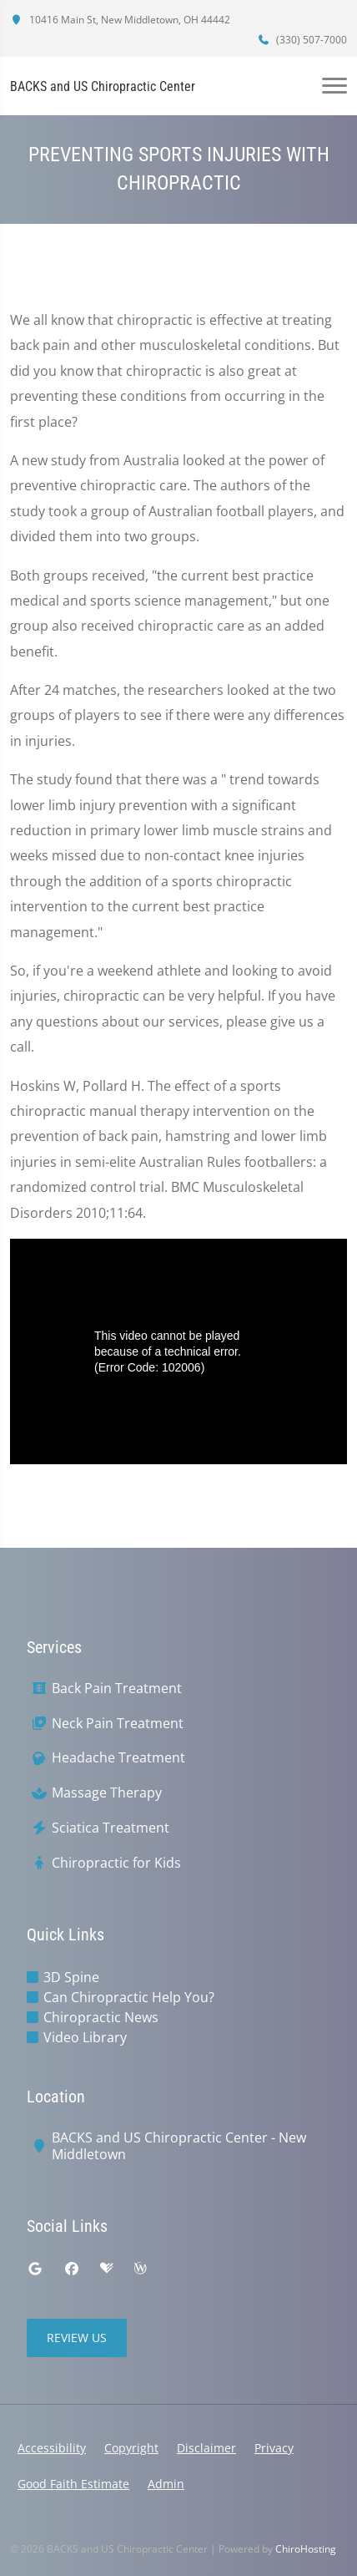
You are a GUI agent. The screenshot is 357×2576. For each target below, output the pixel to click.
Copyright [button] (131, 2448)
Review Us (77, 2337)
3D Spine (71, 1977)
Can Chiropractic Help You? (128, 1997)
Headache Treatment (118, 1758)
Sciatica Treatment (110, 1828)
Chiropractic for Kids (116, 1863)
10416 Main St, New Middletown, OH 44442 (120, 20)
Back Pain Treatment (117, 1688)
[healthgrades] (106, 2269)
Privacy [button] (274, 2448)
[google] (35, 2269)
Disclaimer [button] (206, 2448)
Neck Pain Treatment (118, 1723)
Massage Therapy (107, 1793)
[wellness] (140, 2269)
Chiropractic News (100, 2017)
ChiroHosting (305, 2549)
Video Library (85, 2037)
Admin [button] (166, 2484)
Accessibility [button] (52, 2448)
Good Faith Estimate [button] (73, 2484)
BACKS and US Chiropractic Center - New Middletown (179, 2146)
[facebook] (71, 2269)
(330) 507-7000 (302, 40)
